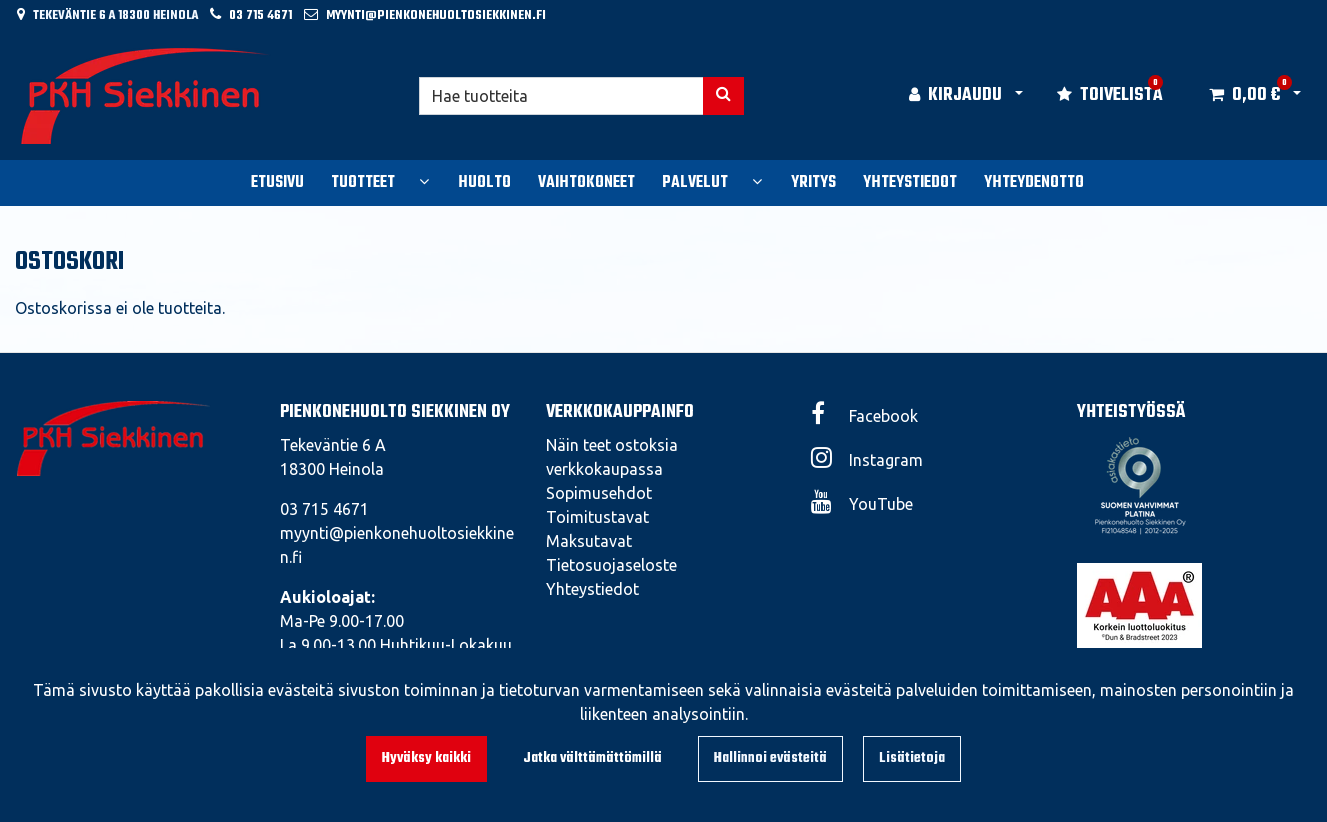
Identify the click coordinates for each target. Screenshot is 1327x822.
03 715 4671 (260, 15)
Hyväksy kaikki (426, 758)
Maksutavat (589, 541)
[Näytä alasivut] (424, 181)
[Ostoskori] (1244, 96)
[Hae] (561, 96)
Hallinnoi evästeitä (770, 758)
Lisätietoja (912, 758)
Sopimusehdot (599, 493)
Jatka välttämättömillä (592, 758)
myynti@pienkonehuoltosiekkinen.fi (436, 15)
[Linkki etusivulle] (146, 96)
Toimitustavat (597, 517)
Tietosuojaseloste (611, 565)
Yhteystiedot (592, 589)
